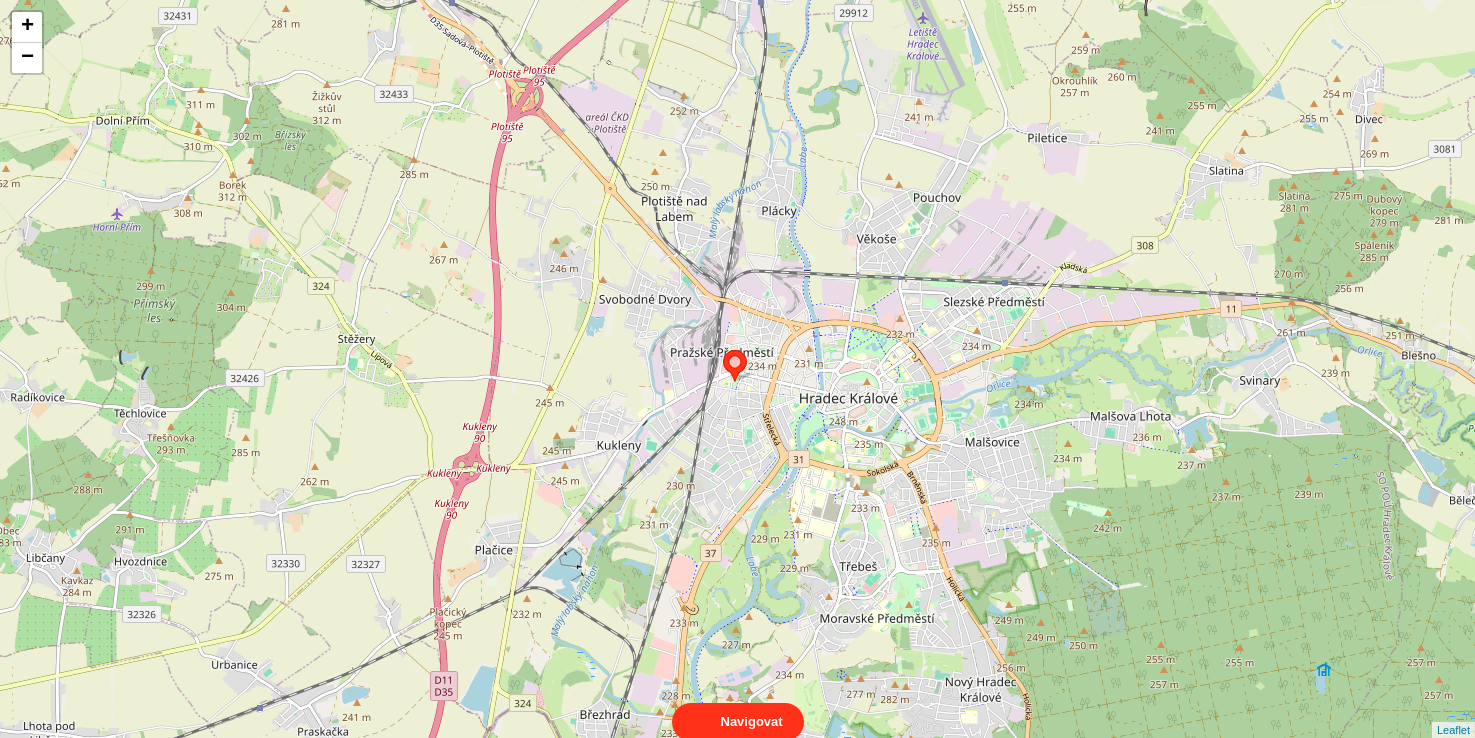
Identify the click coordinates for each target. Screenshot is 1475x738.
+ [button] (27, 27)
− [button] (27, 58)
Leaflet (1453, 712)
